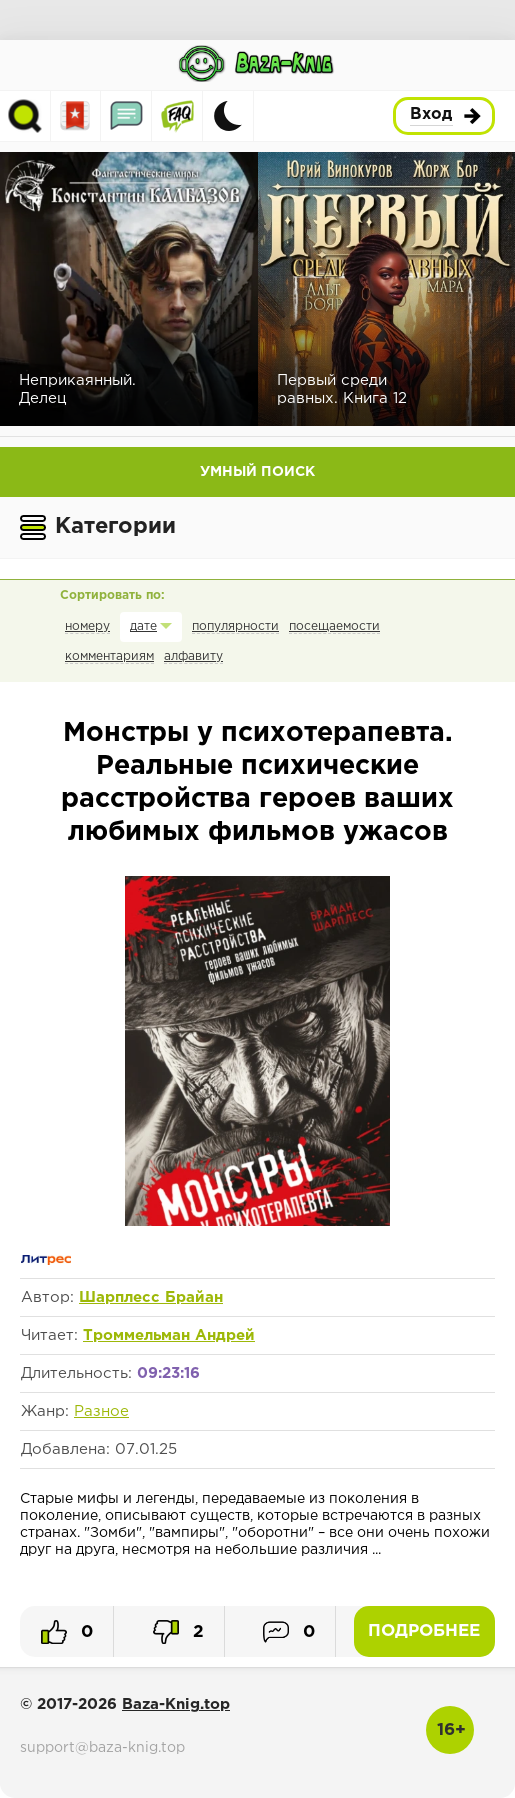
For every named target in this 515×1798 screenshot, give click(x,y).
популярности (235, 626)
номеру (87, 626)
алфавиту (193, 656)
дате (143, 626)
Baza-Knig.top (176, 1704)
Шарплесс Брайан (151, 1297)
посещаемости (334, 626)
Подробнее (424, 1631)
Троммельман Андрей (169, 1335)
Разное (101, 1411)
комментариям (109, 656)
